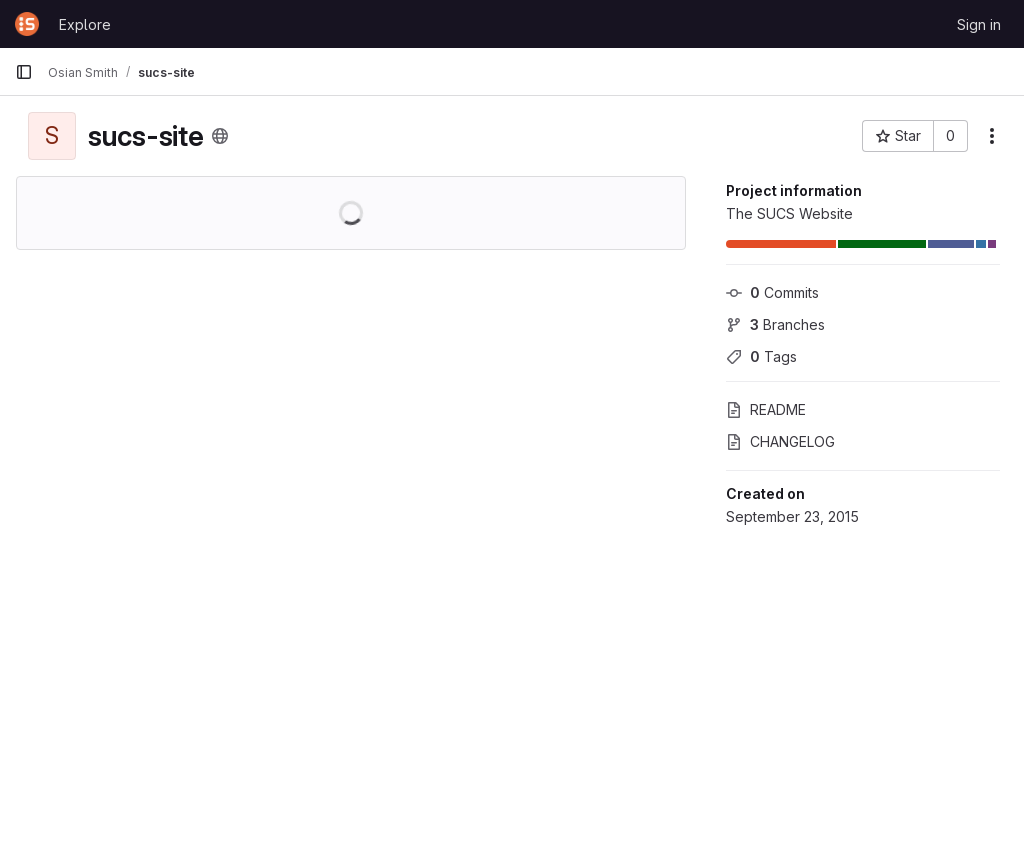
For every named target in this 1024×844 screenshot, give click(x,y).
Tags (761, 356)
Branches (775, 324)
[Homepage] (27, 24)
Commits (772, 292)
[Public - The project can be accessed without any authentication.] (220, 136)
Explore (85, 24)
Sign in (979, 24)
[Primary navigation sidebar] (24, 72)
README (766, 409)
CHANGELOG (780, 441)
